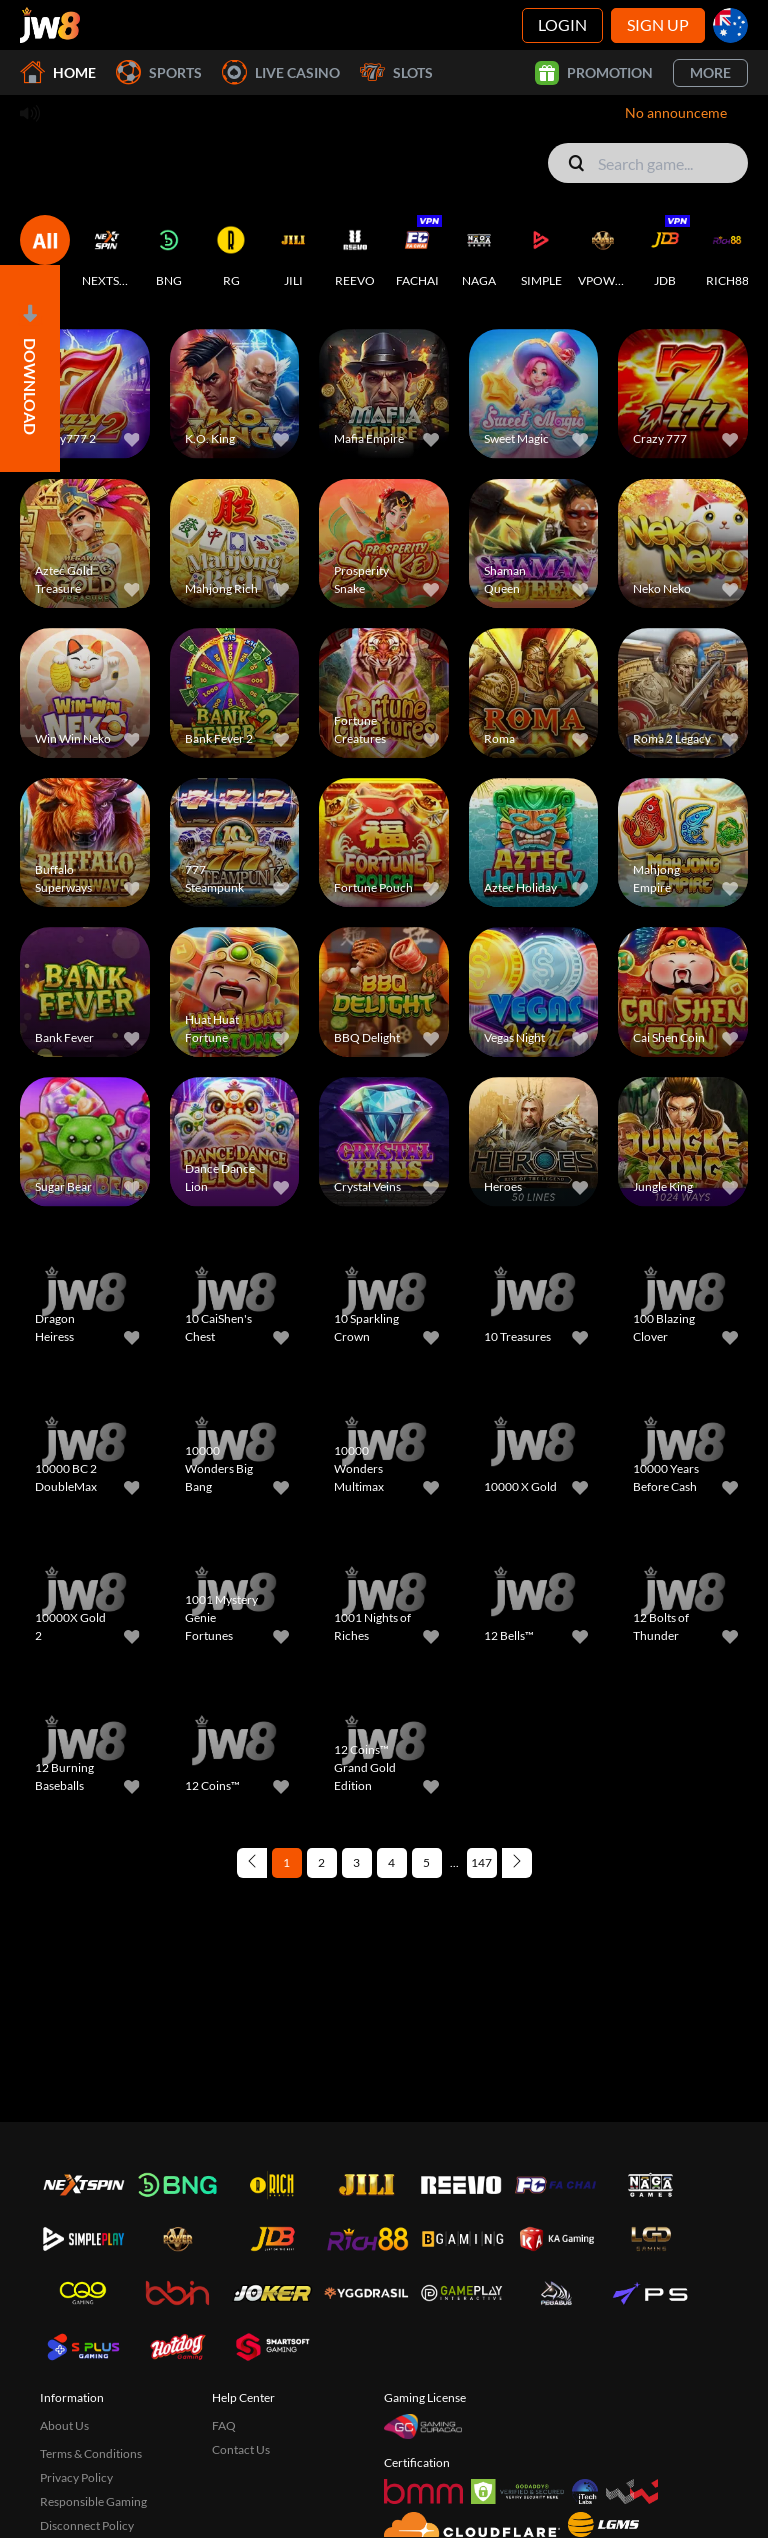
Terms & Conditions (91, 2453)
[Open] (30, 368)
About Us (64, 2425)
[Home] (50, 25)
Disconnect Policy (87, 2525)
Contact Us (241, 2449)
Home (58, 72)
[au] (730, 25)
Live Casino (281, 72)
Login (562, 24)
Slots (396, 72)
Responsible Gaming (93, 2501)
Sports (159, 72)
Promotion (594, 73)
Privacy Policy (76, 2477)
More (710, 72)
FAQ (224, 2425)
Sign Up (658, 24)
